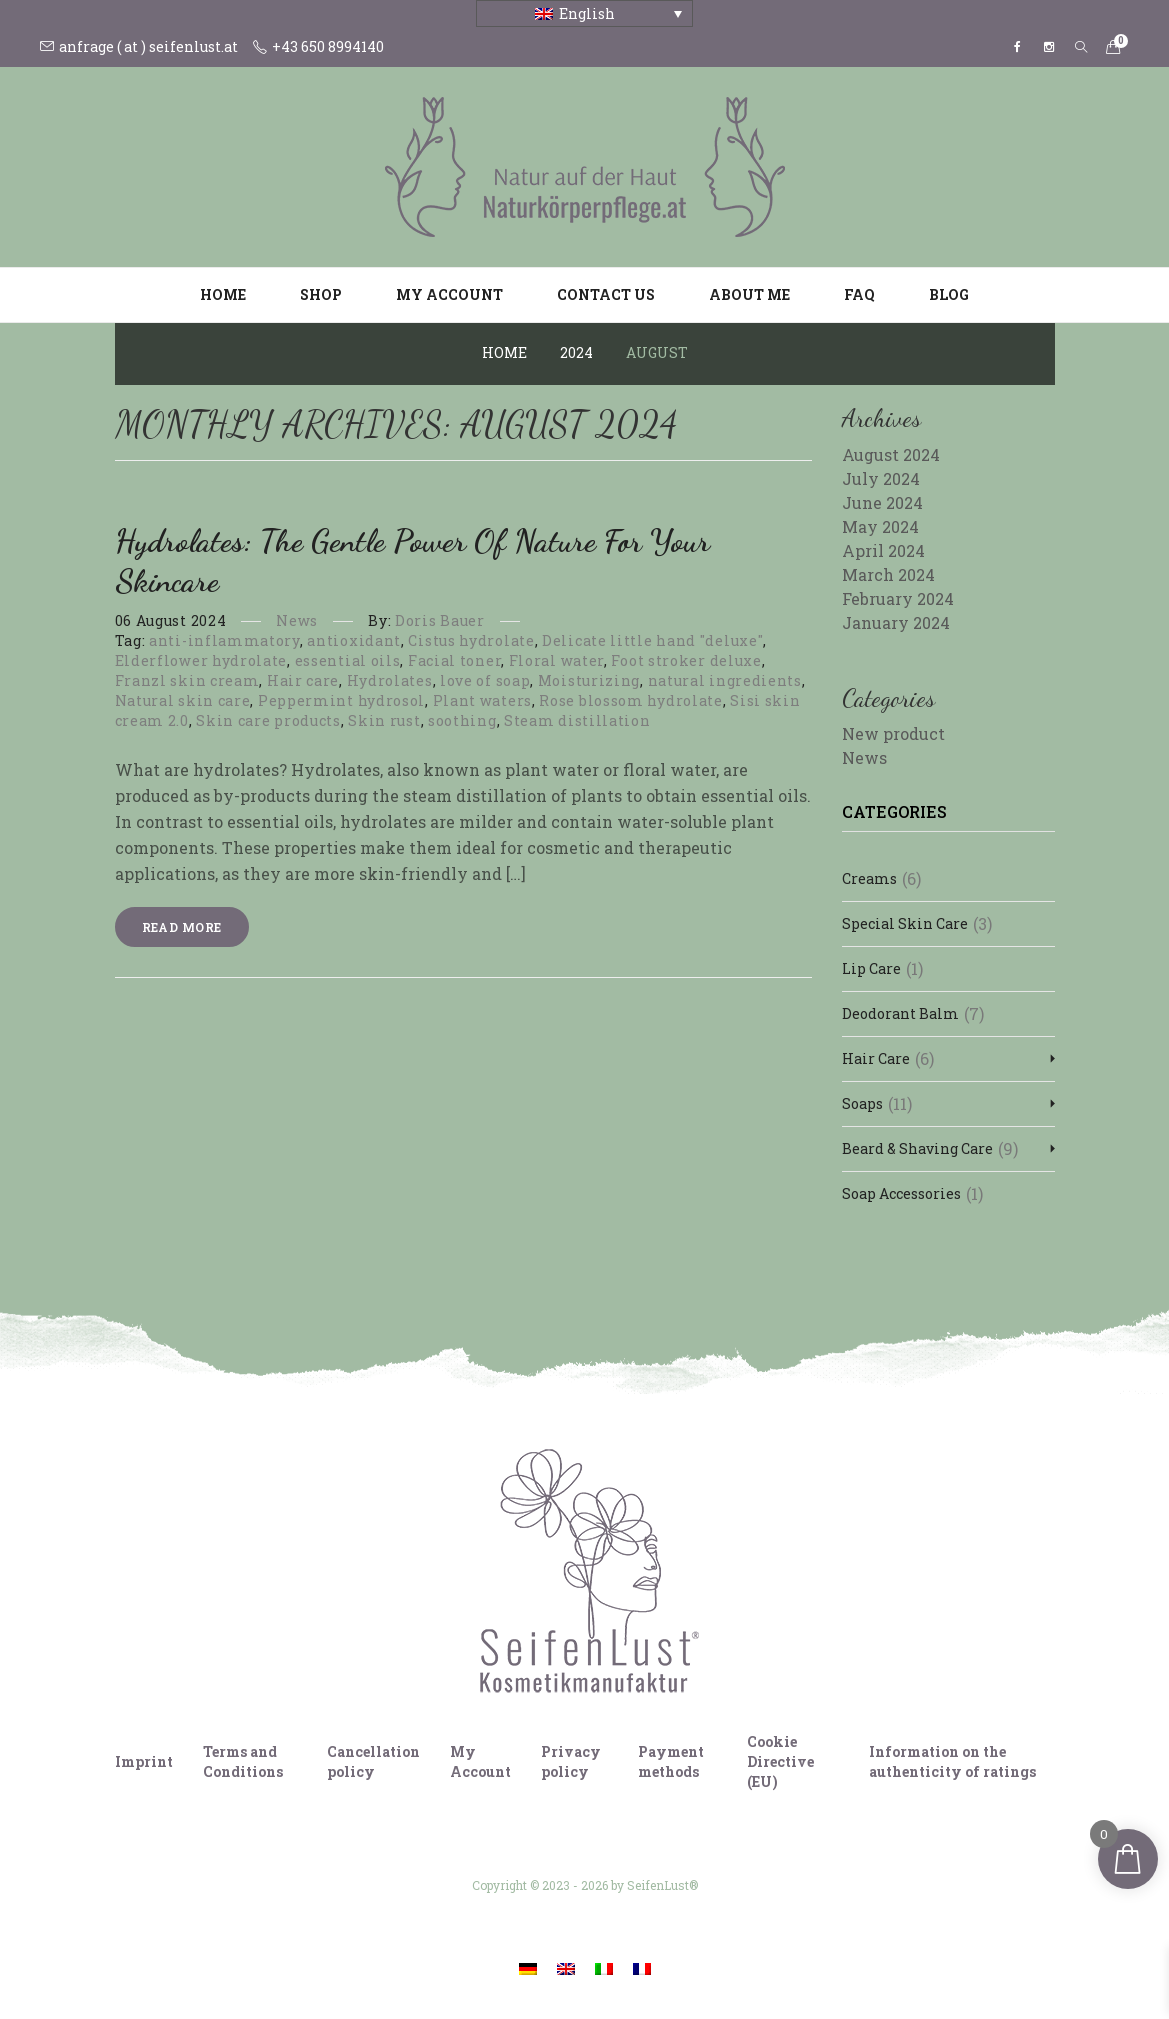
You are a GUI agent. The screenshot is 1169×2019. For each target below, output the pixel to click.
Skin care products (268, 720)
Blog (949, 294)
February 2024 (898, 598)
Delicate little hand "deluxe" (652, 640)
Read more (182, 927)
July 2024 (881, 478)
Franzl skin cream (187, 680)
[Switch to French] (642, 1967)
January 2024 (896, 622)
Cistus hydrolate (471, 640)
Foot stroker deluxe (686, 660)
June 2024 (882, 502)
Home (223, 294)
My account (449, 294)
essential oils (348, 660)
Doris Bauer (440, 620)
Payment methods (671, 1761)
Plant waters (482, 700)
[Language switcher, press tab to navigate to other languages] (584, 13)
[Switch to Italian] (604, 1967)
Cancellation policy (373, 1761)
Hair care (303, 680)
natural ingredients (725, 680)
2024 (576, 352)
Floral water (556, 660)
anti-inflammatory (224, 640)
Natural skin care (183, 700)
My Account (480, 1761)
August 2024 (891, 454)
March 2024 (888, 574)
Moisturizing (589, 680)
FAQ (859, 294)
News (297, 620)
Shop (321, 294)
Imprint (144, 1761)
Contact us (606, 294)
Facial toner (454, 660)
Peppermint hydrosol (341, 700)
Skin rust (384, 720)
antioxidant (354, 640)
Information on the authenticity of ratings (952, 1761)
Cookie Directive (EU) (780, 1761)
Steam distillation (577, 720)
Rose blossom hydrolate (630, 700)
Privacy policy (571, 1761)
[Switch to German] (528, 1967)
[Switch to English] (566, 1967)
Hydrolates (390, 680)
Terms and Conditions (243, 1761)
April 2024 (883, 550)
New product (893, 733)
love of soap (485, 680)
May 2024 (880, 526)
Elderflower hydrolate (201, 660)
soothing (462, 720)
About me (749, 294)
